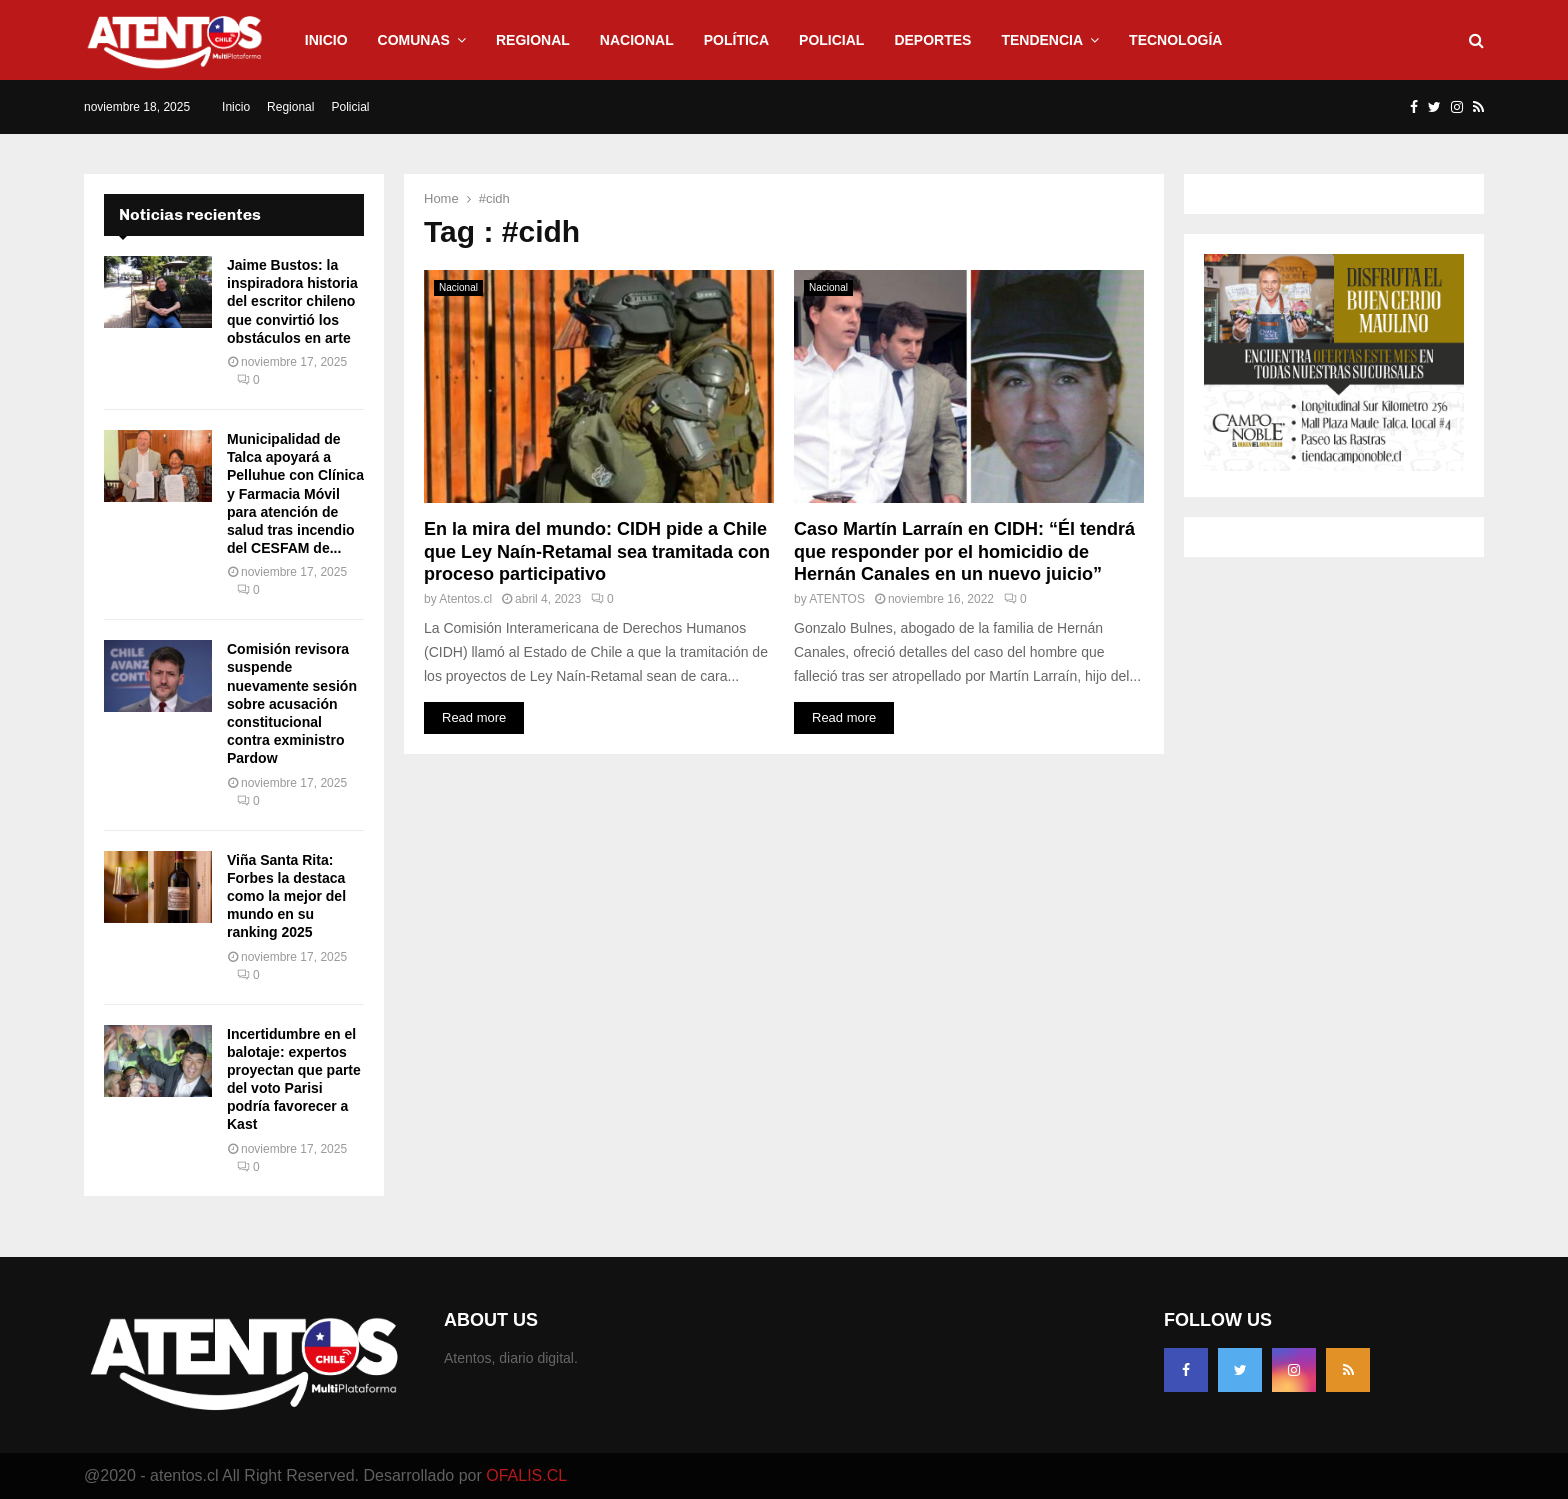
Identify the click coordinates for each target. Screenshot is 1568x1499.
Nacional (637, 40)
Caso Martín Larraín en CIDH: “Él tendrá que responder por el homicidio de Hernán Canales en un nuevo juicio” (964, 551)
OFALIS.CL (526, 1475)
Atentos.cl (465, 599)
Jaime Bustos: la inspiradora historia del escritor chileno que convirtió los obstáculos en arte (292, 301)
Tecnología (1175, 40)
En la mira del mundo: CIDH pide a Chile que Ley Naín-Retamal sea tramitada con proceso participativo (597, 551)
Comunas (414, 40)
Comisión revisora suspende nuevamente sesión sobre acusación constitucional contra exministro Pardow (292, 703)
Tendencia (1042, 40)
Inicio (326, 40)
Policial (831, 40)
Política (736, 40)
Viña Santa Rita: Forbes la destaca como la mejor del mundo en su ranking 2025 (286, 896)
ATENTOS (837, 599)
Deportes (932, 40)
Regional (533, 40)
